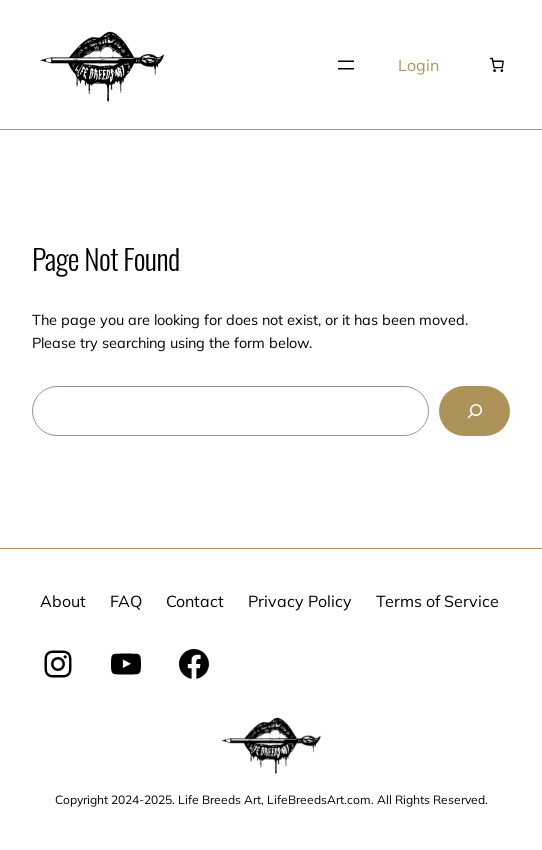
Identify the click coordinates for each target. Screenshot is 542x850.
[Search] (474, 410)
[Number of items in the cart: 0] (497, 65)
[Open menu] (346, 65)
